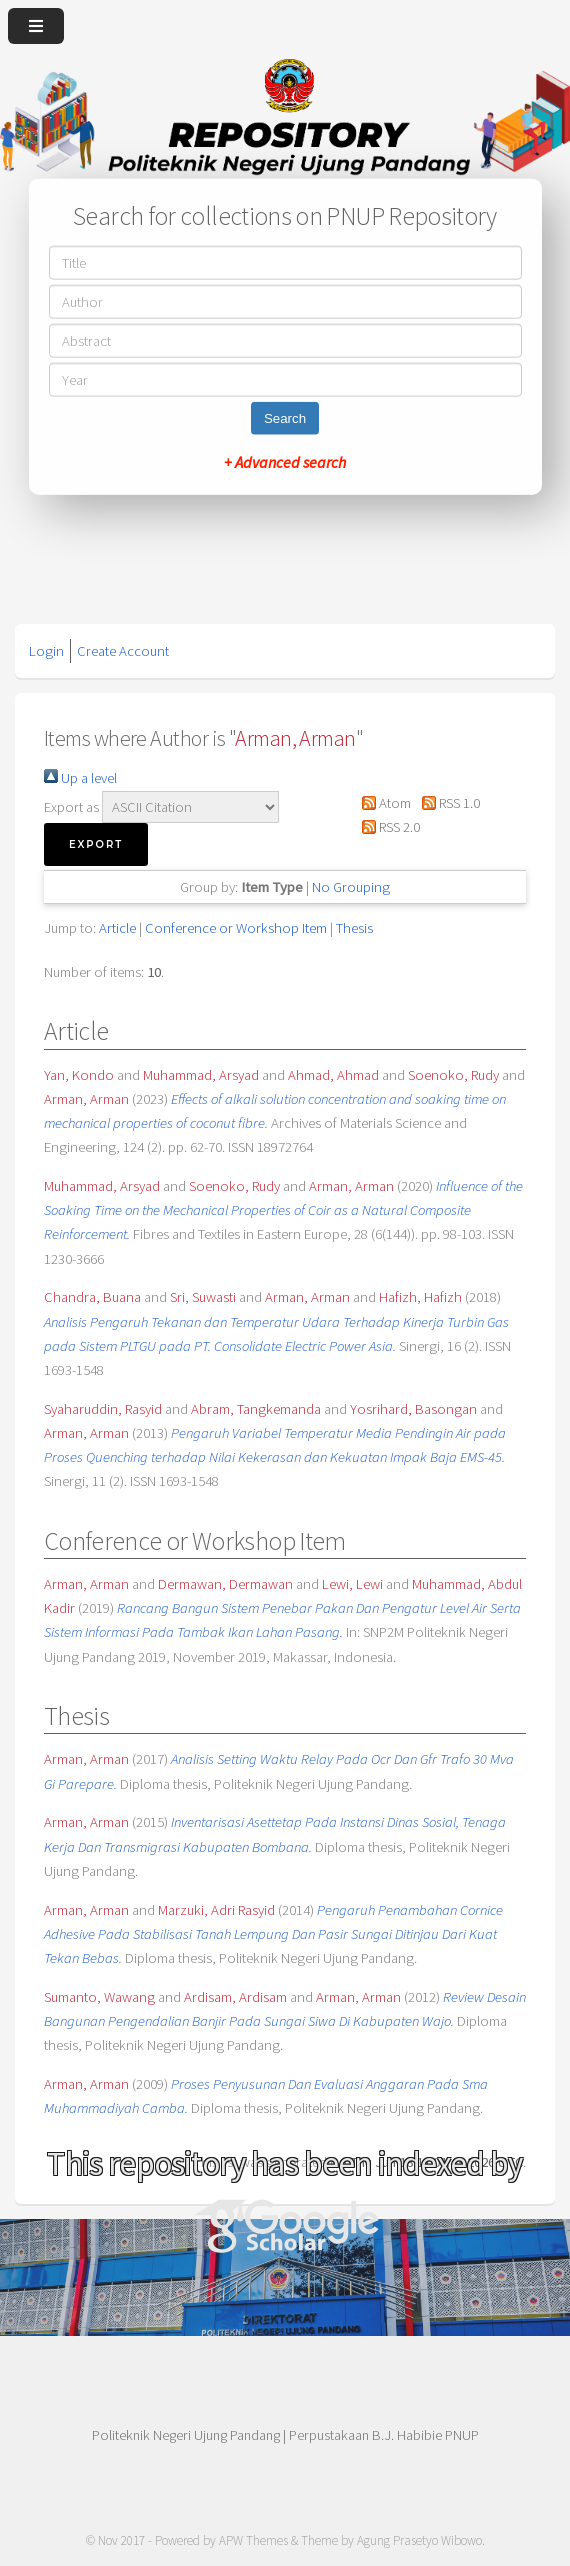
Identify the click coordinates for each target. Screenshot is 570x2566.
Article (117, 928)
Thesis (354, 928)
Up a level (80, 778)
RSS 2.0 (387, 827)
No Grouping (351, 887)
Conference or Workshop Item (236, 928)
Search (285, 418)
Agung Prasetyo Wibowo (419, 2540)
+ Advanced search (285, 462)
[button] (96, 844)
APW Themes (253, 2540)
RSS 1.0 (446, 803)
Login (46, 651)
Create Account (123, 651)
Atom (383, 803)
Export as (71, 807)
